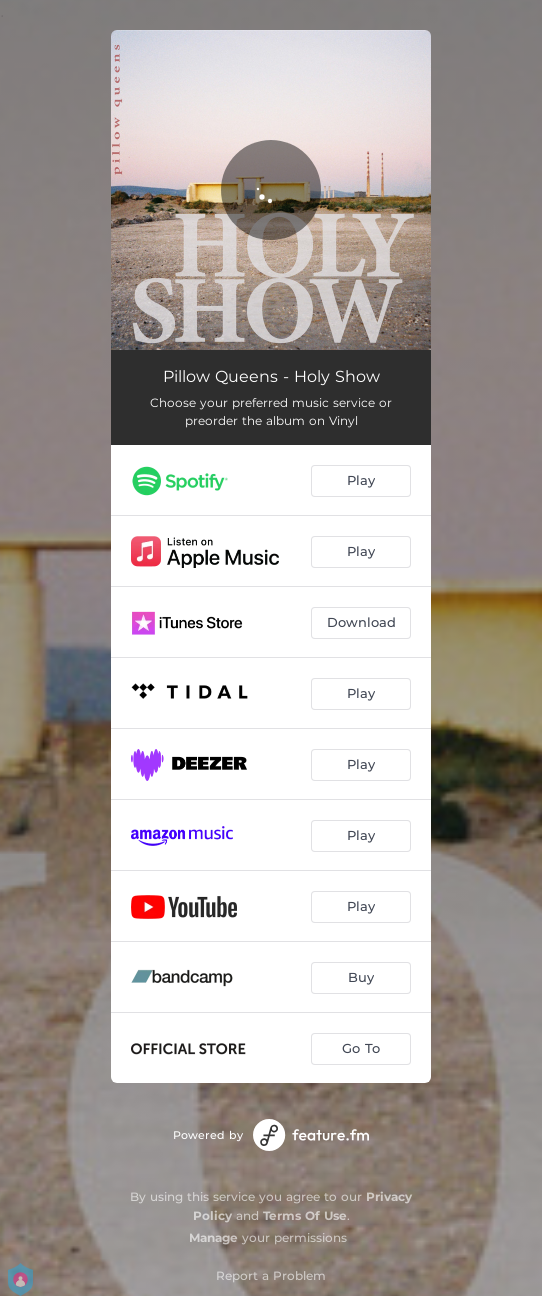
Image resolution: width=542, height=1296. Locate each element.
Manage (213, 1237)
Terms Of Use (305, 1215)
